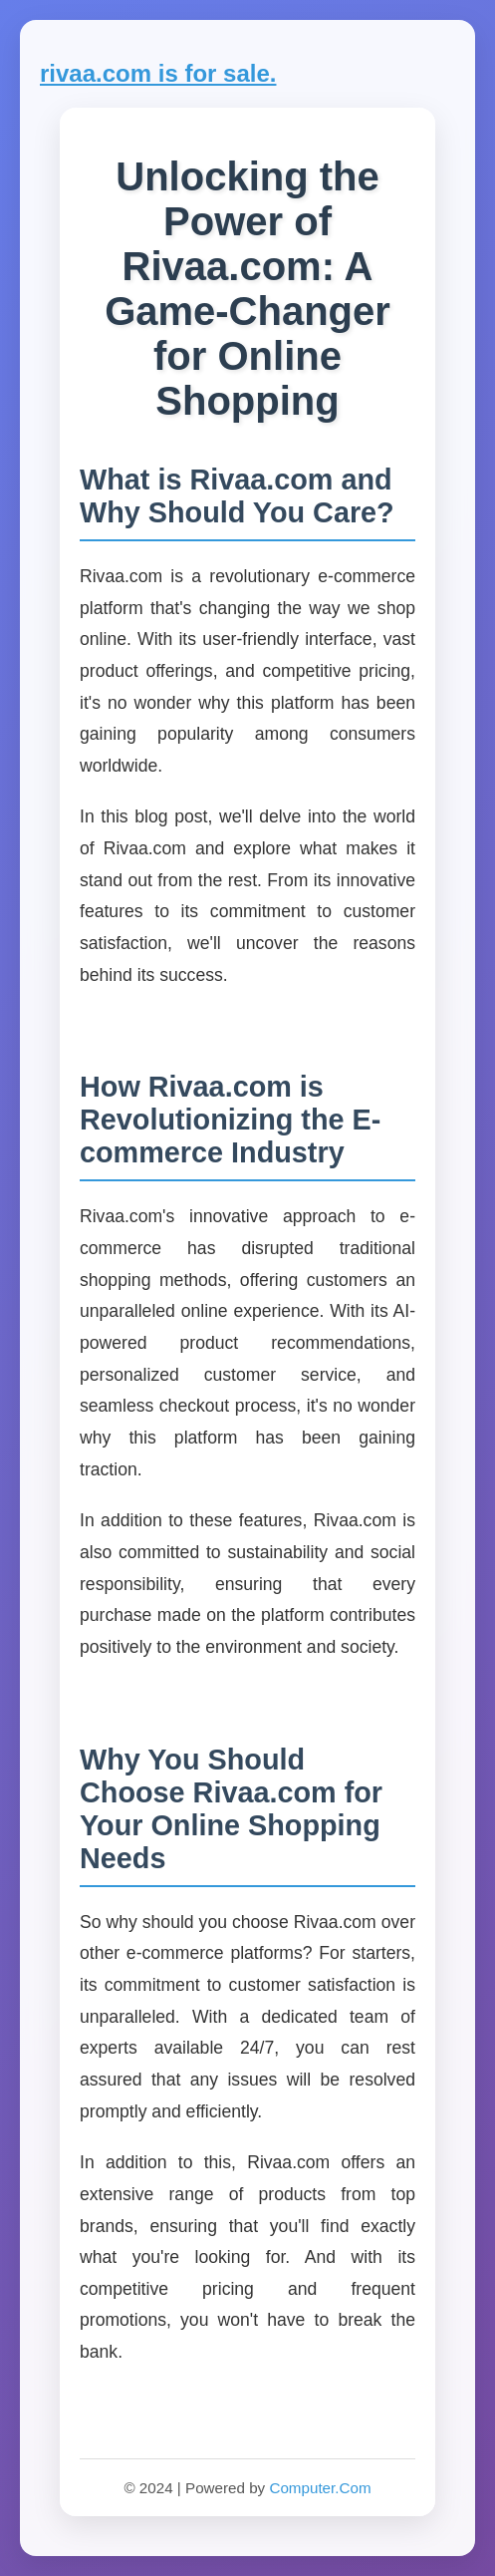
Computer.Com (320, 2487)
